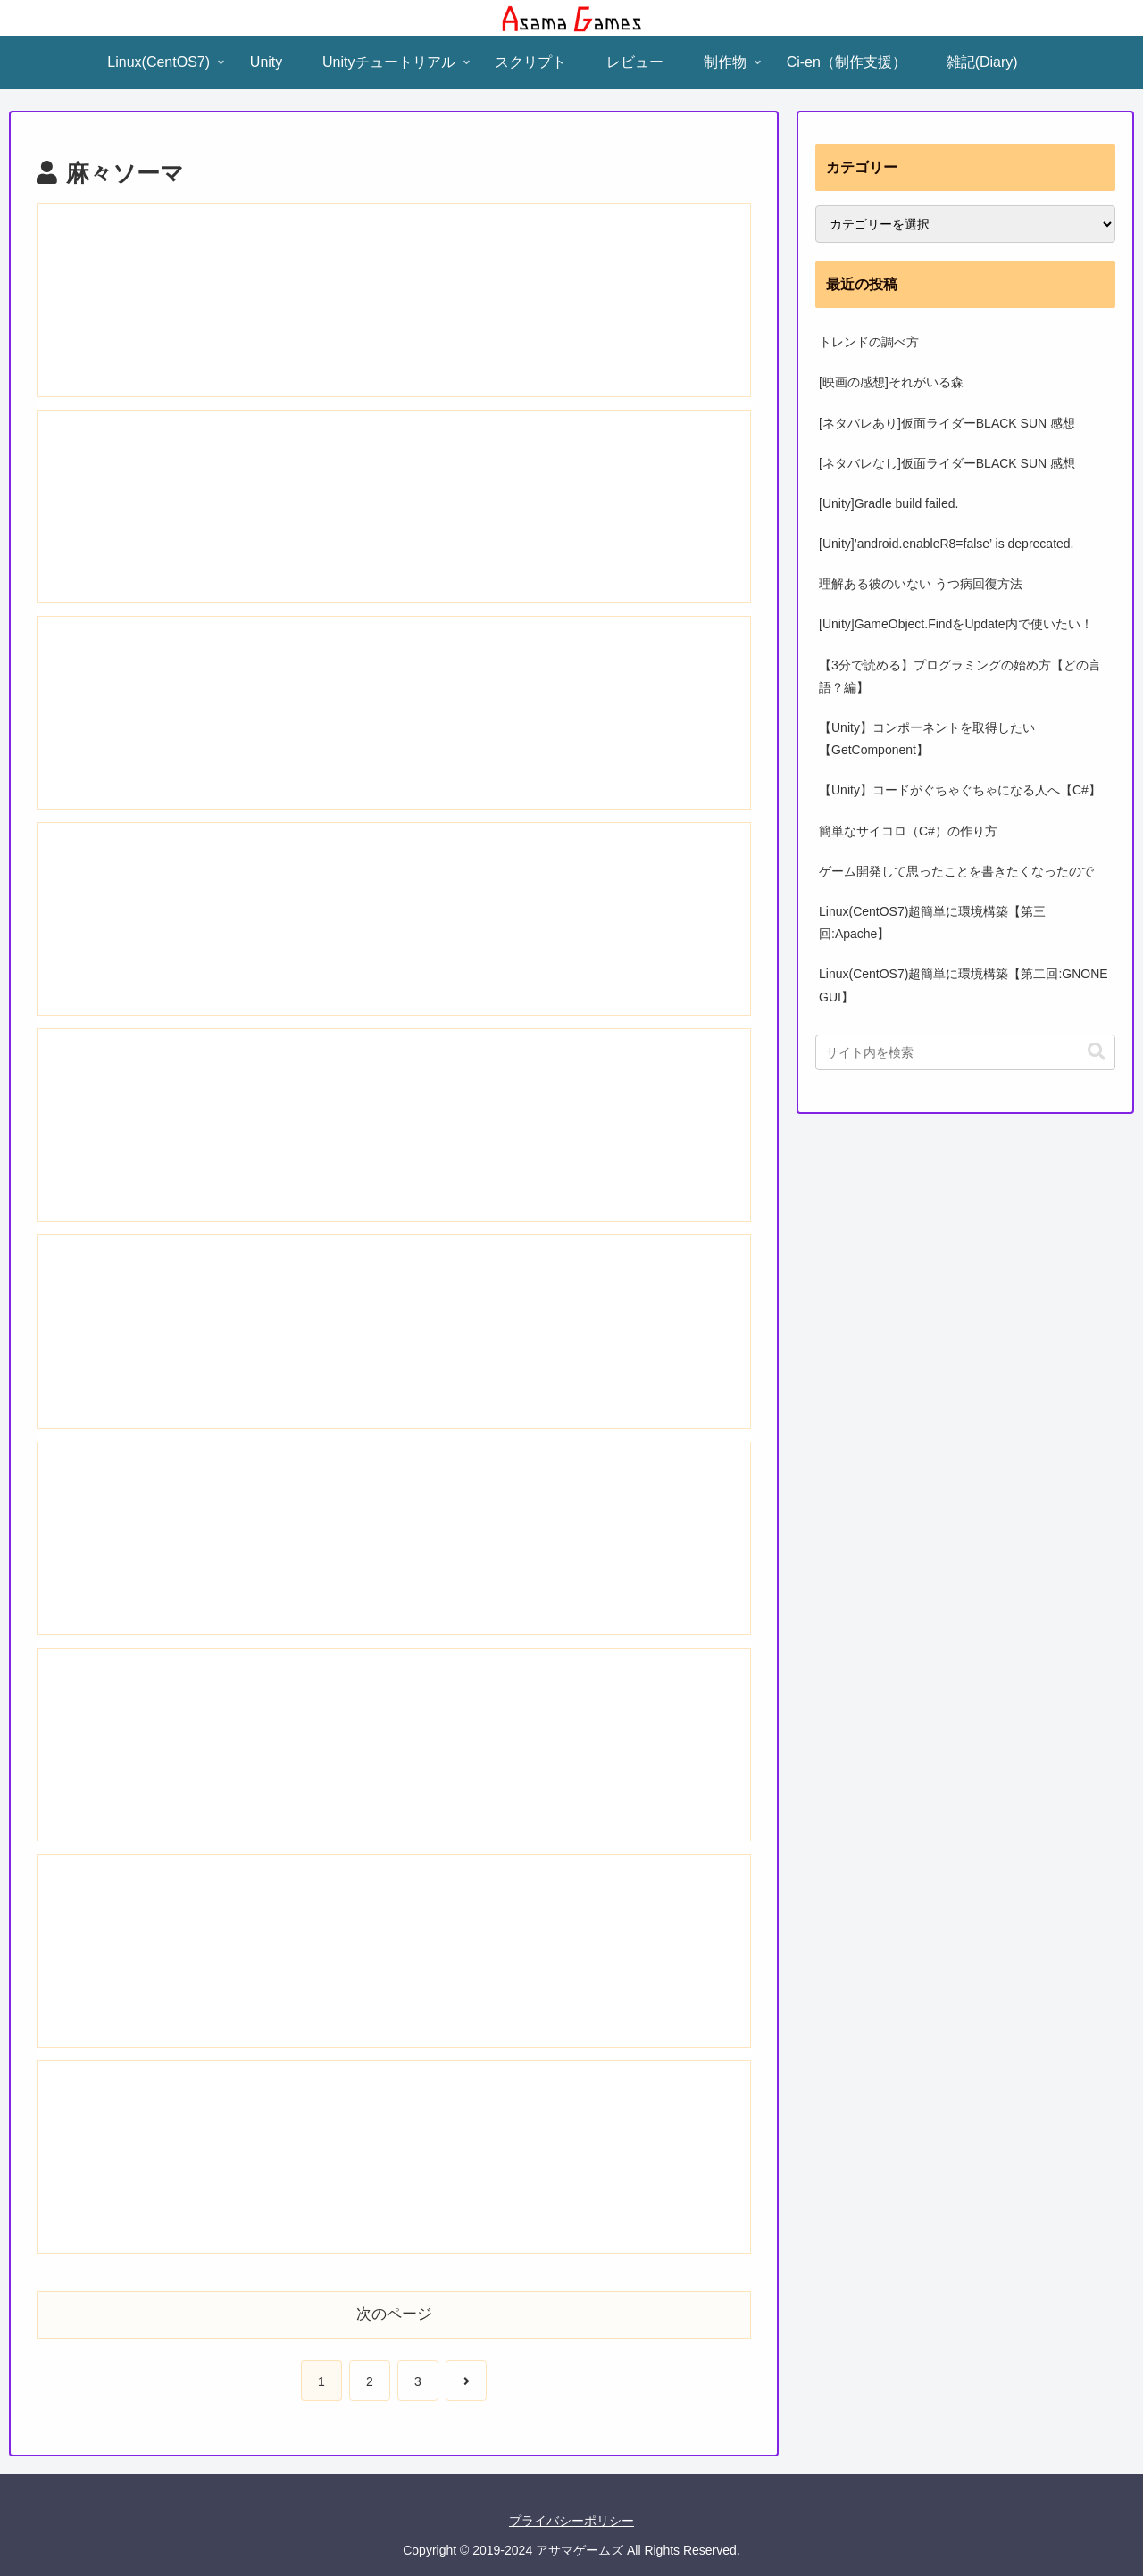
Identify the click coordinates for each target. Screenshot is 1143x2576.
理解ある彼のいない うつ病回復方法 (920, 584)
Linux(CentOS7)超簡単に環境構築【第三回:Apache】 (932, 922)
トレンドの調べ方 (869, 342)
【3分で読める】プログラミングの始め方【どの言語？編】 (960, 676)
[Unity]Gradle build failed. (888, 503)
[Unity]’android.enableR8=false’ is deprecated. (946, 543)
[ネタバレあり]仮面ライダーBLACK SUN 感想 (947, 423)
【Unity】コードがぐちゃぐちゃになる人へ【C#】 (960, 790)
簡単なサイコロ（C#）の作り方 (908, 831)
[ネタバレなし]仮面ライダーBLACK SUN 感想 (947, 463)
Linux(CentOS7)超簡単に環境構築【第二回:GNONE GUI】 (963, 985)
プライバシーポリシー (571, 2521)
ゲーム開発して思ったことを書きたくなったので (956, 871)
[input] (965, 1052)
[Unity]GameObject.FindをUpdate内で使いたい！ (956, 624)
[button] (1096, 1052)
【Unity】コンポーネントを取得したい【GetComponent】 (927, 738)
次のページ (394, 2314)
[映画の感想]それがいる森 (891, 382)
